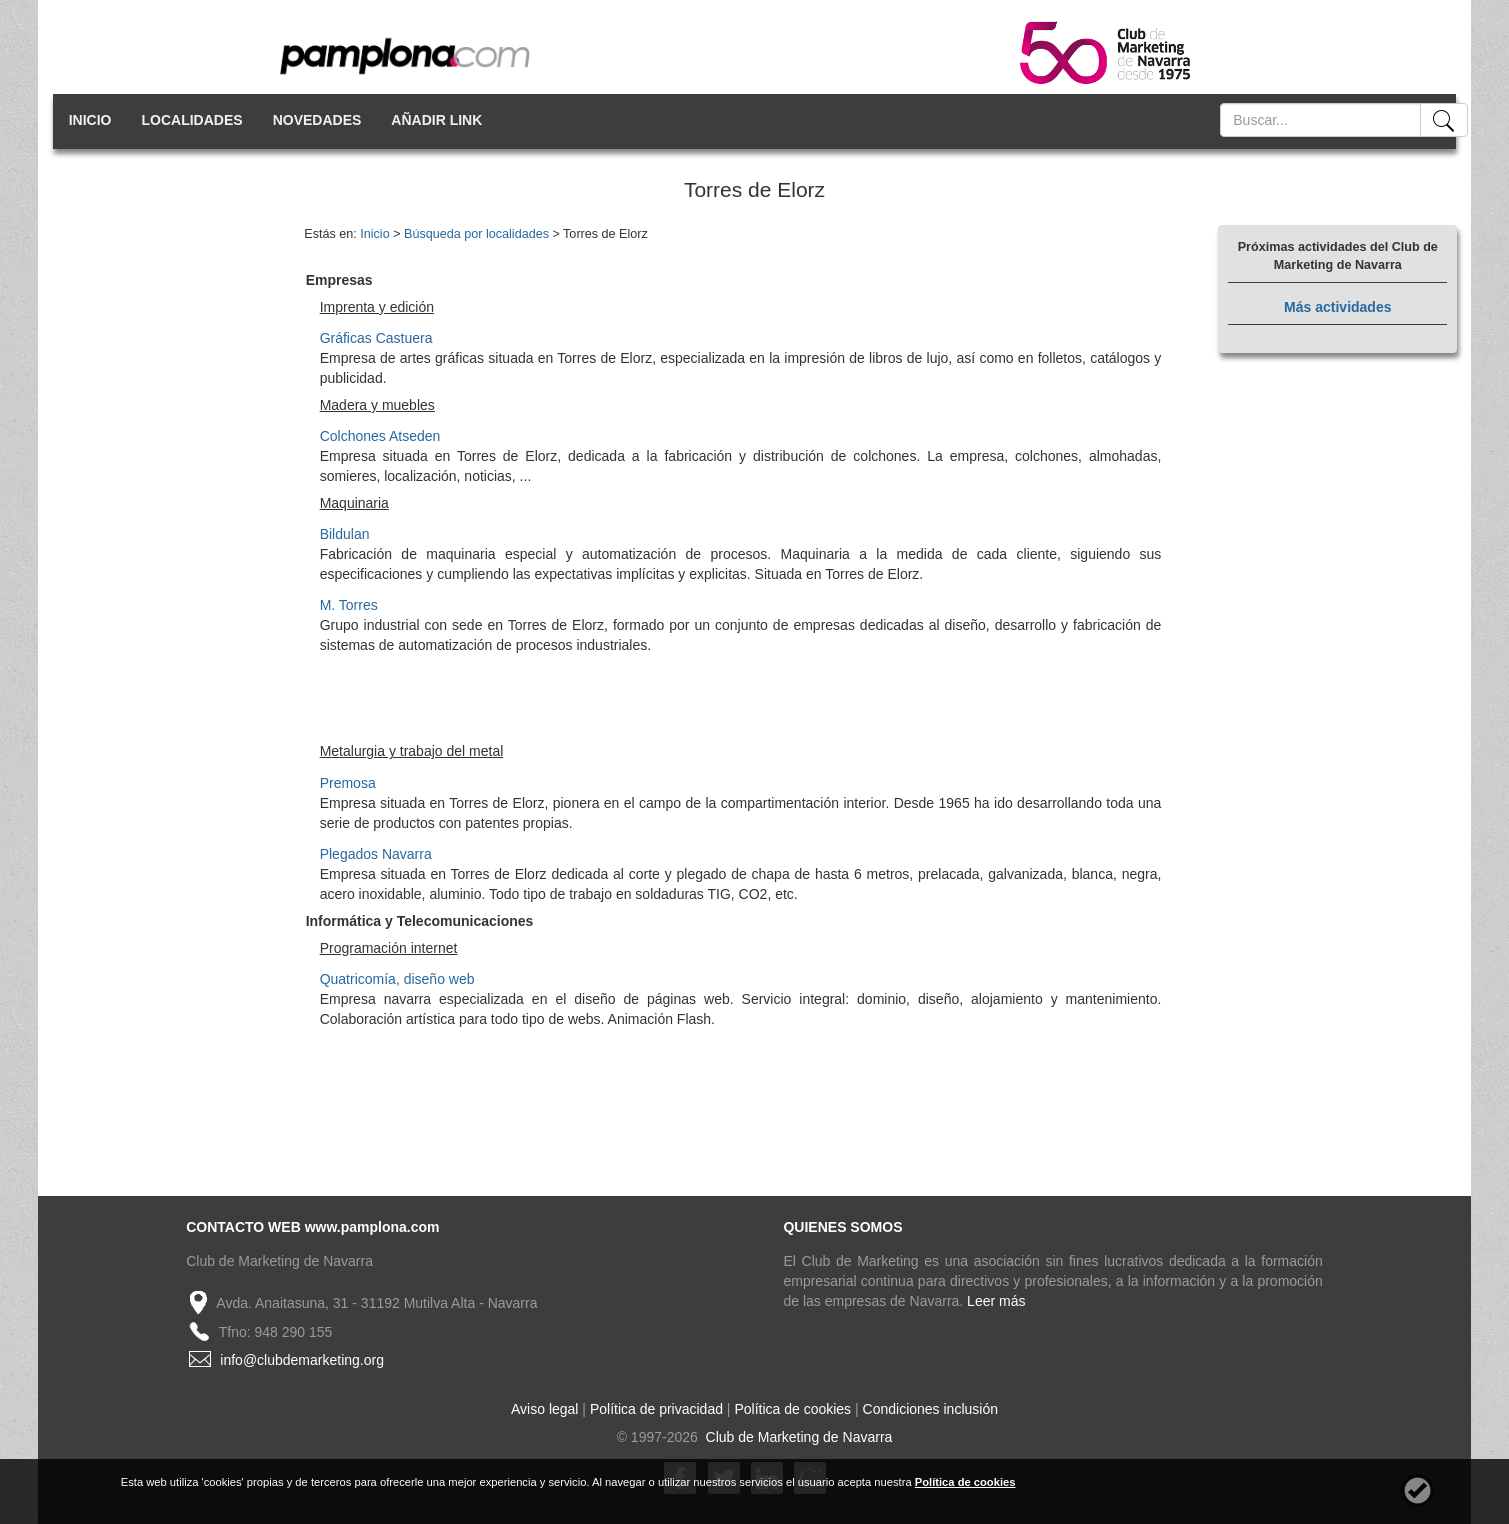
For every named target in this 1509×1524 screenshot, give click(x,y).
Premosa (348, 783)
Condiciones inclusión (930, 1409)
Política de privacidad (656, 1409)
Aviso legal (544, 1409)
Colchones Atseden (380, 436)
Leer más (996, 1301)
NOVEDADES (317, 120)
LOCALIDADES (192, 120)
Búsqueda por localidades (476, 234)
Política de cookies (792, 1409)
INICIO (90, 120)
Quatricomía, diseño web (397, 979)
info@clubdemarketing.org (302, 1360)
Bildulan (345, 534)
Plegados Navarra (376, 854)
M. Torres (349, 605)
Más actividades (1337, 307)
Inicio (374, 234)
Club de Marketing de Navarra (797, 1437)
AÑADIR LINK (436, 120)
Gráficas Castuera (376, 338)
